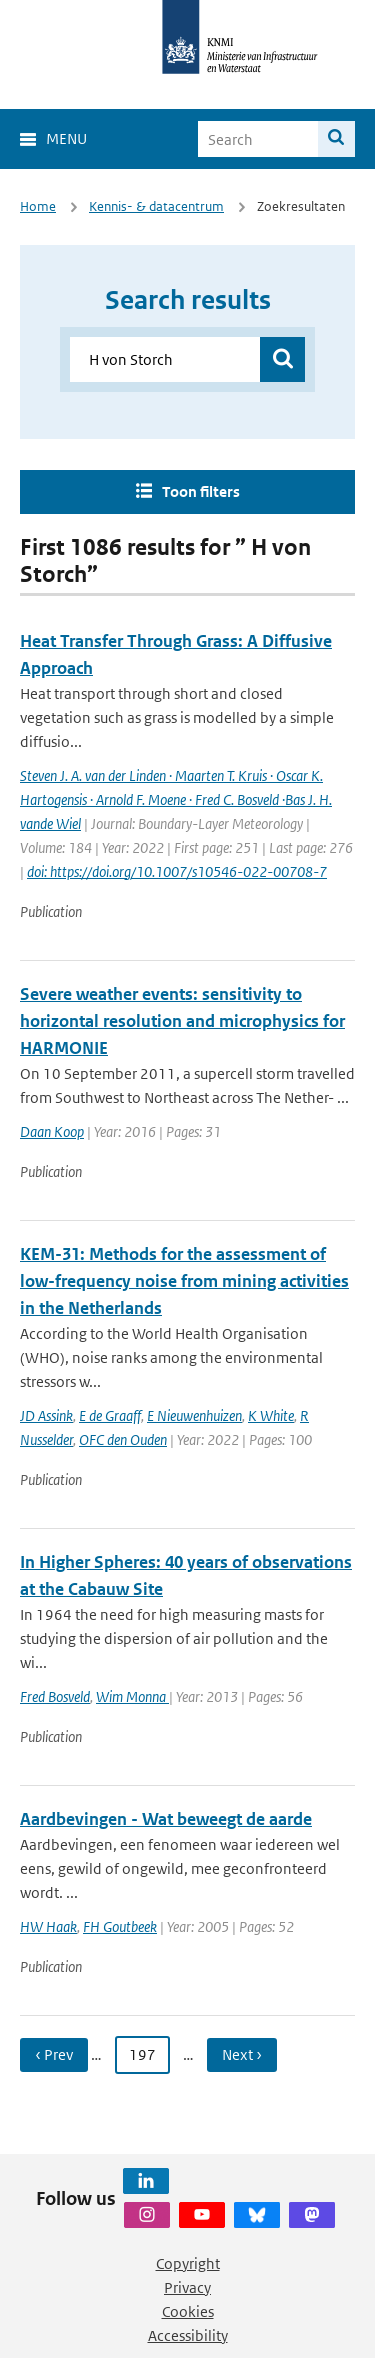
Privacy (187, 2287)
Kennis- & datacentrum (156, 206)
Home (38, 206)
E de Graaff (110, 1415)
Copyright (188, 2263)
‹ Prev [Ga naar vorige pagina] (54, 2054)
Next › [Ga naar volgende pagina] (242, 2054)
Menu (66, 138)
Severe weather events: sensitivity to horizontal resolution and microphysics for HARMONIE (182, 1021)
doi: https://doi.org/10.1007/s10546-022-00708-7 (177, 871)
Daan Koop (52, 1131)
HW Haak (48, 1926)
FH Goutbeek (120, 1926)
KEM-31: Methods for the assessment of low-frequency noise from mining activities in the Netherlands (184, 1281)
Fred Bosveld (55, 1696)
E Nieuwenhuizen (194, 1415)
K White (271, 1415)
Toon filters (201, 491)
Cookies (188, 2311)
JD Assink (46, 1415)
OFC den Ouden (123, 1439)
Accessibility (188, 2335)
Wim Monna (132, 1696)
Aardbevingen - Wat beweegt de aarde (166, 1819)
